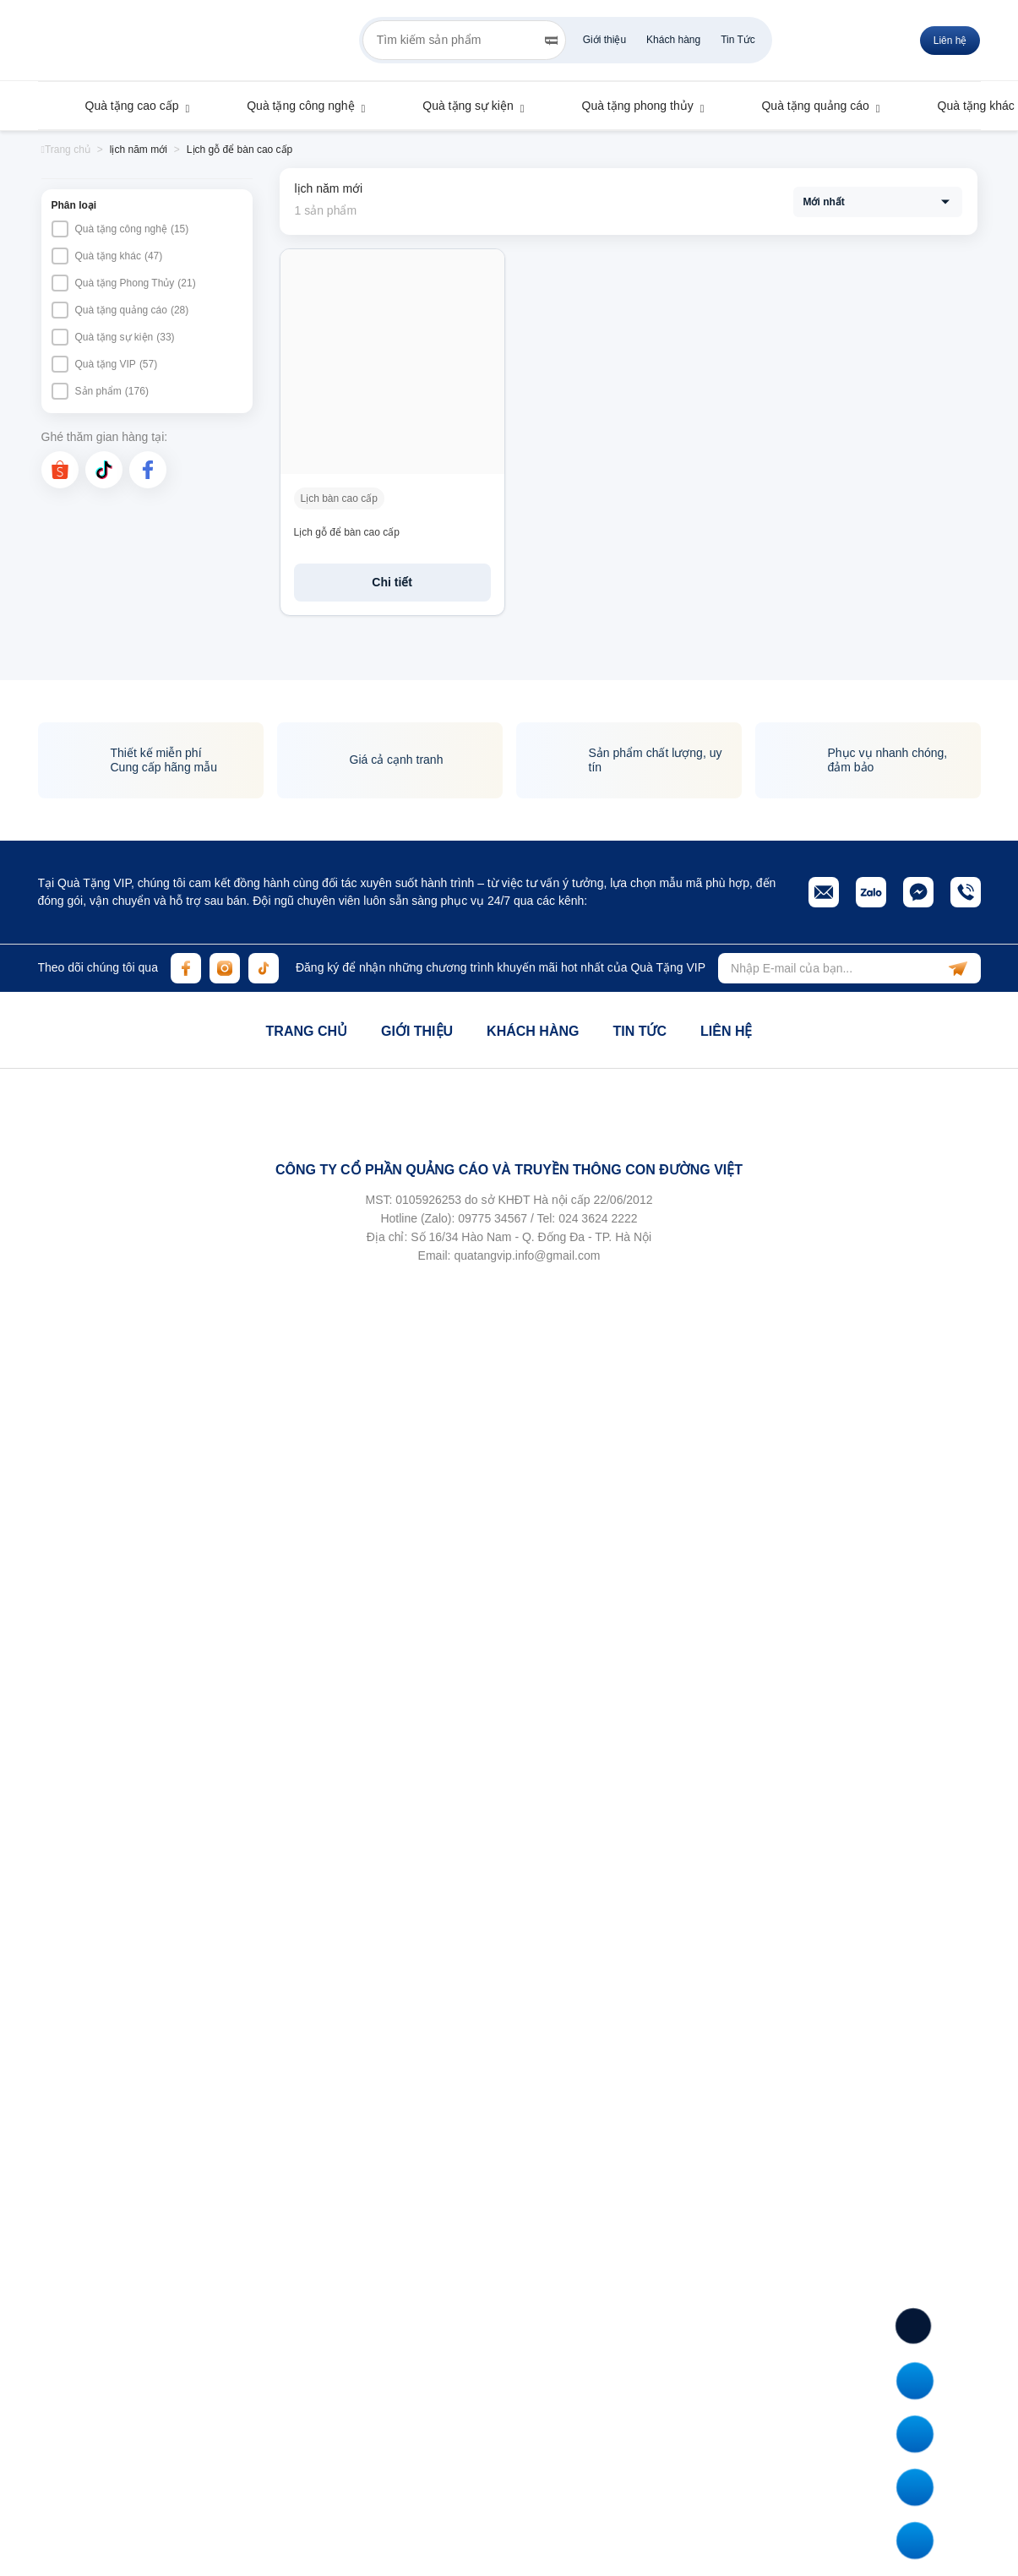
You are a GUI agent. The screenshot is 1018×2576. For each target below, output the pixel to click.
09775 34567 (492, 1218)
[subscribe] (958, 968)
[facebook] (147, 469)
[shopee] (60, 469)
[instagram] (225, 968)
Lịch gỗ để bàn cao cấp (347, 532)
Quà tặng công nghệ (292, 105)
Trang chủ (65, 149)
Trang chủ (306, 1031)
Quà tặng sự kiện (459, 105)
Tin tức (639, 1031)
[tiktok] (103, 469)
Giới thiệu (604, 40)
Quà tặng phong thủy (630, 105)
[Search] (551, 41)
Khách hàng (673, 40)
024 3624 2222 (597, 1218)
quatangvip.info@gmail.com (527, 1255)
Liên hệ (726, 1031)
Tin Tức (738, 40)
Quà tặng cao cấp (124, 105)
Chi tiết (392, 582)
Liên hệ (950, 40)
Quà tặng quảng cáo (806, 105)
